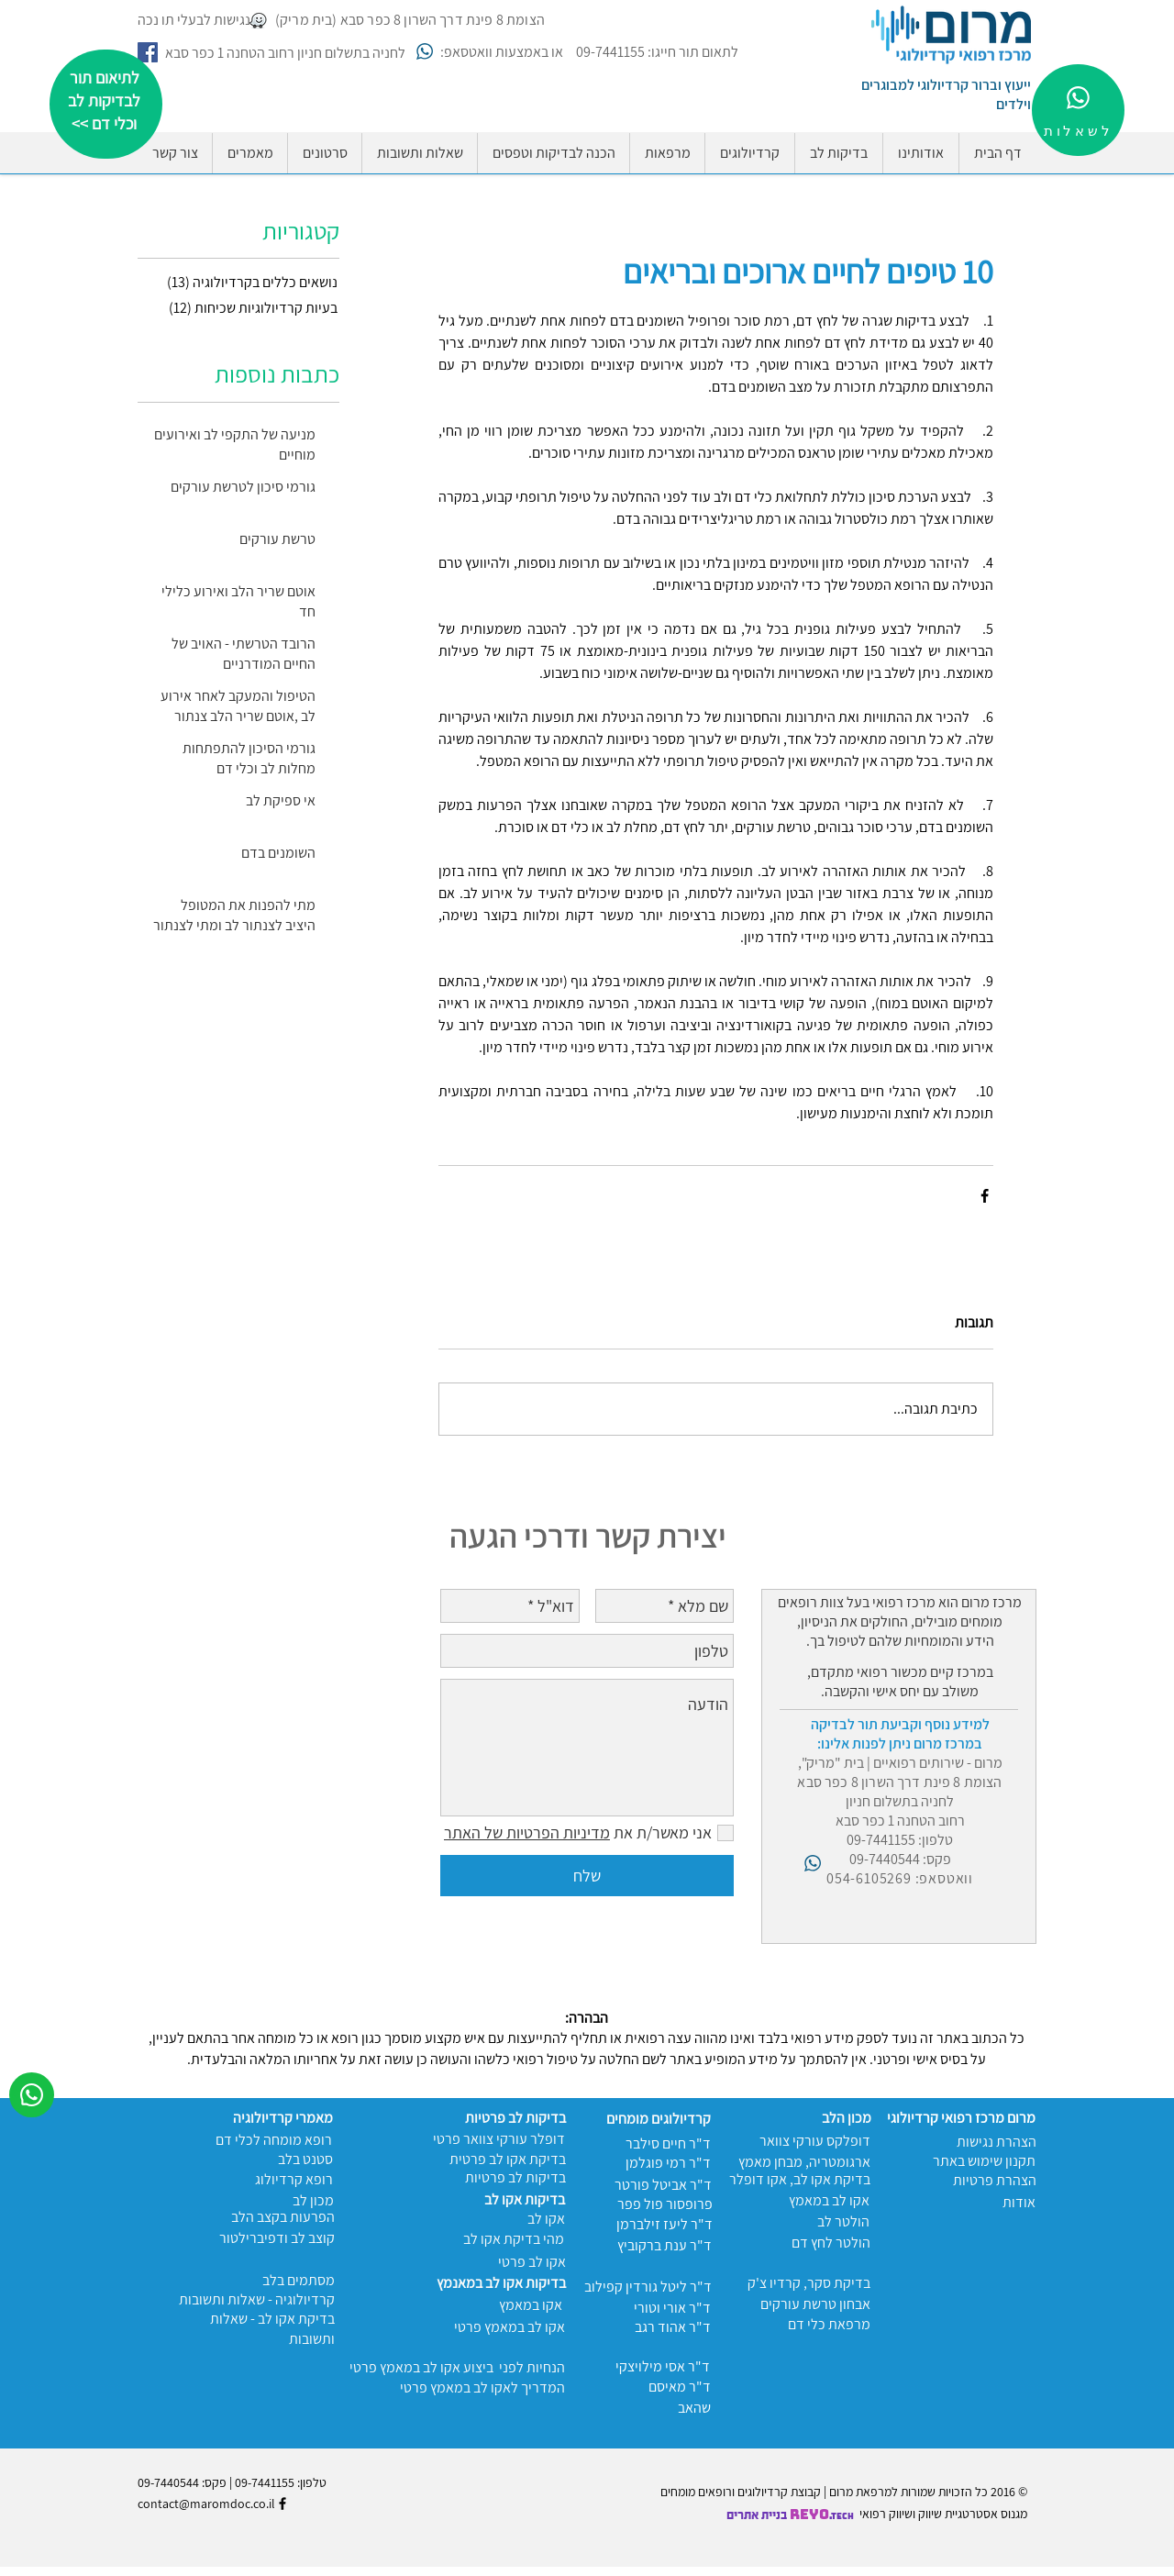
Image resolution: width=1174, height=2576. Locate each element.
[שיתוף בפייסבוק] (984, 1196)
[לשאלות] (1078, 110)
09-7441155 (264, 2482)
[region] (106, 104)
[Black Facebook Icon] (282, 2503)
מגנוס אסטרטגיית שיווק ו (970, 2513)
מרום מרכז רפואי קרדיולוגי (961, 2117)
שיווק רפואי (886, 2513)
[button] (553, 153)
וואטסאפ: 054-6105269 (899, 1878)
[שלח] (587, 1875)
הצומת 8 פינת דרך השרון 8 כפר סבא (899, 1782)
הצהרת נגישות (996, 2141)
